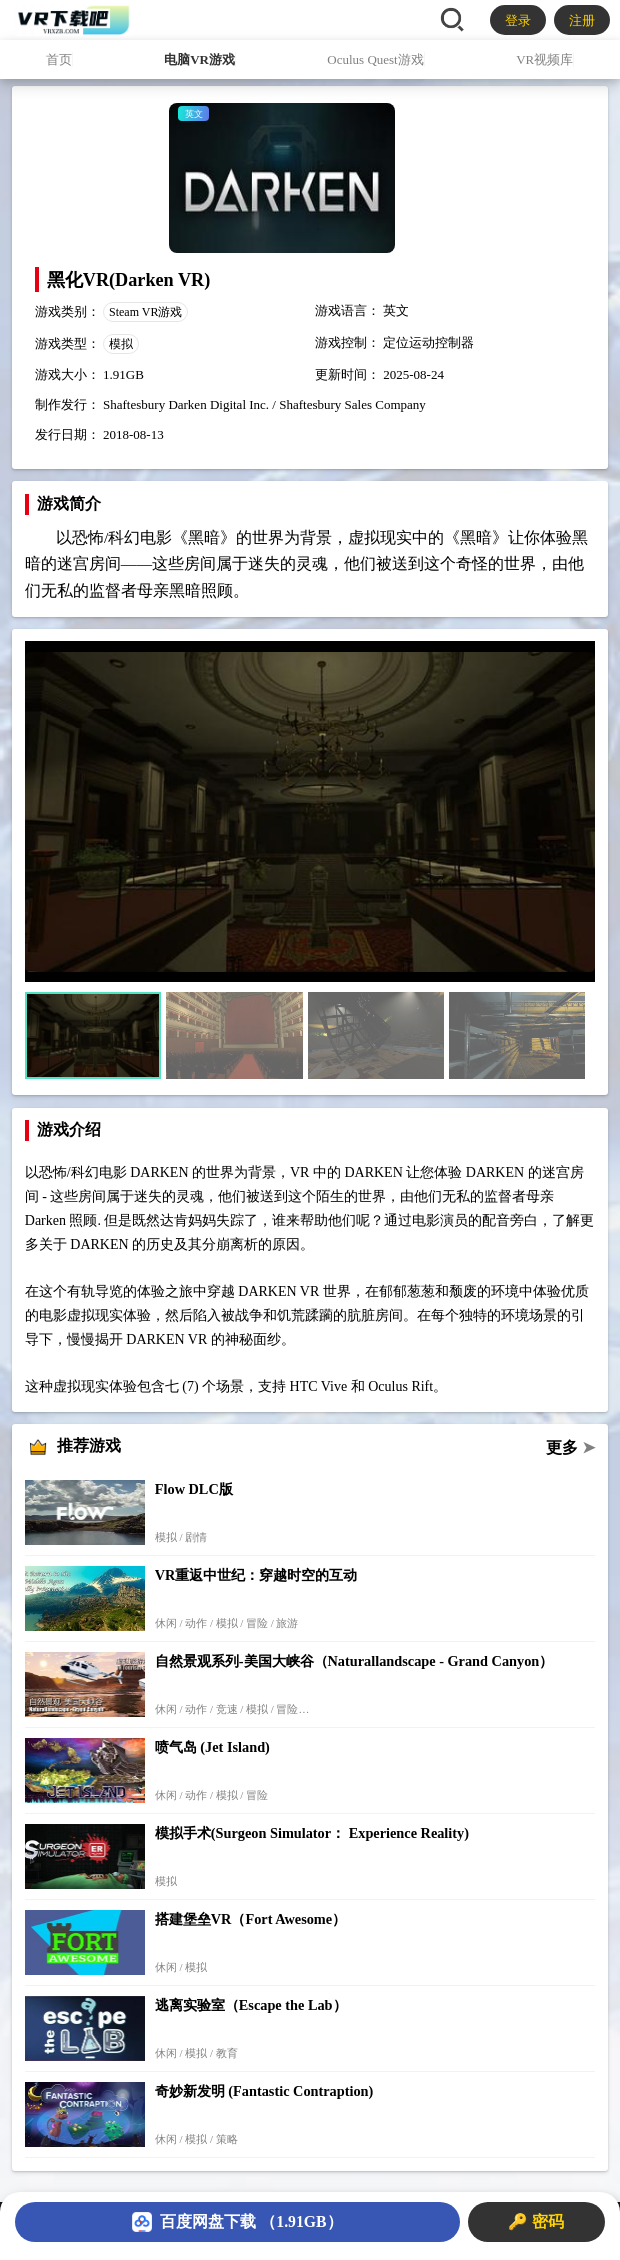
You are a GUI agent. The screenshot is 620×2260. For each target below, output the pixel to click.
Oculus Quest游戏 (375, 59)
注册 (582, 20)
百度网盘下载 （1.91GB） (237, 2222)
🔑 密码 (536, 2221)
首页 (59, 59)
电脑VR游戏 (199, 59)
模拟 (121, 344)
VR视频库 (544, 59)
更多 (570, 1447)
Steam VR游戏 (145, 312)
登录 (518, 20)
